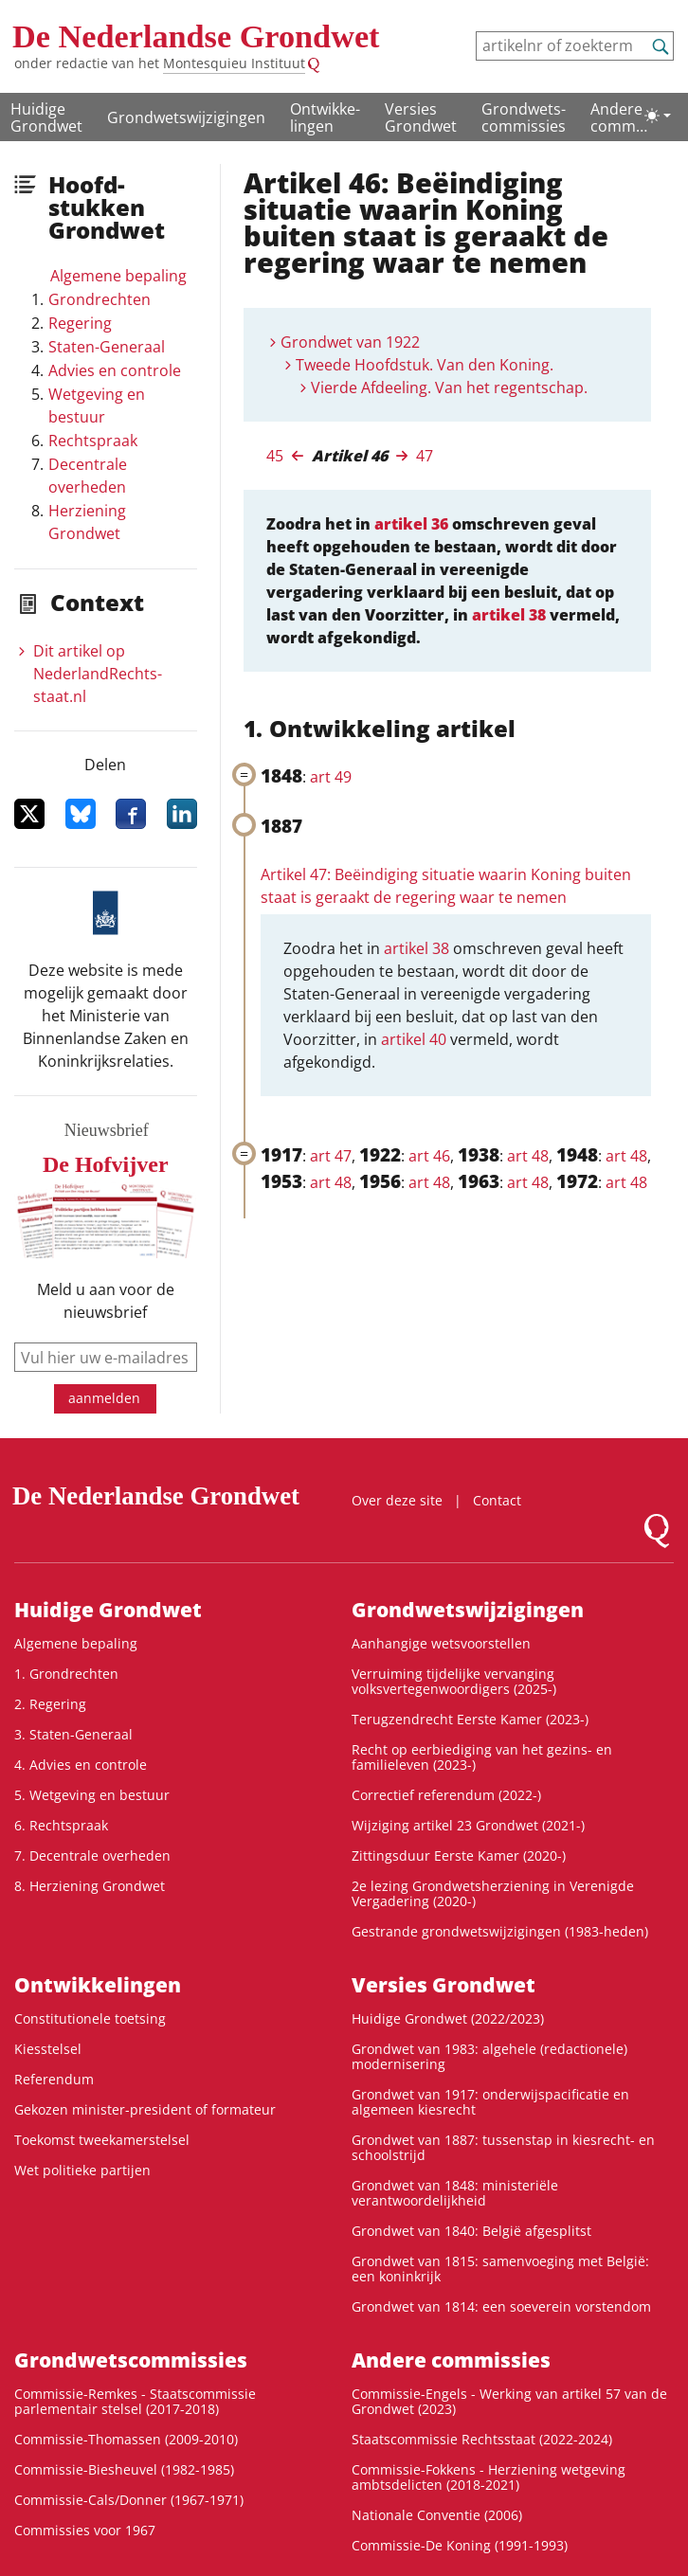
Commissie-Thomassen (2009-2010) (126, 2439)
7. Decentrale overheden (92, 1855)
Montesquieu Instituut (234, 63)
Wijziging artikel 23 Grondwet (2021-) (468, 1825)
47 (424, 455)
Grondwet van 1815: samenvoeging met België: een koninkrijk (500, 2268)
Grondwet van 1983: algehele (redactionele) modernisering (489, 2056)
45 (274, 455)
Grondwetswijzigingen (186, 117)
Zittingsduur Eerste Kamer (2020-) (459, 1855)
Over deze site (397, 1500)
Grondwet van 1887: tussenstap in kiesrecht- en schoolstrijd (503, 2147)
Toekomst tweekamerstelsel (102, 2140)
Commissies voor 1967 (84, 2530)
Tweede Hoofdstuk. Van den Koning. (424, 364)
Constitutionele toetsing (90, 2018)
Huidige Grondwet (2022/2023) (448, 2018)
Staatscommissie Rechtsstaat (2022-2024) (482, 2439)
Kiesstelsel (47, 2049)
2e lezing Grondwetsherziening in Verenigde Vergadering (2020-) (493, 1893)
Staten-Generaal (106, 346)
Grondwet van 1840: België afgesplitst (471, 2231)
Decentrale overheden (87, 475)
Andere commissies (618, 118)
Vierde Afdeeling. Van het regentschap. (449, 387)
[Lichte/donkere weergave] (657, 115)
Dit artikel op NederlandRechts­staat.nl (97, 673)
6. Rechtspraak (61, 1825)
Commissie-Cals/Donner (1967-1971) (129, 2500)
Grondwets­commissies (523, 117)
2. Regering (50, 1704)
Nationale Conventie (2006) (437, 2515)
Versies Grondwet (421, 117)
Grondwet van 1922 (350, 342)
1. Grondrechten (66, 1674)
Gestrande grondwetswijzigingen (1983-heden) (500, 1931)
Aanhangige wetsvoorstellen (441, 1643)
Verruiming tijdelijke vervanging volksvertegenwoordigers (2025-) (454, 1681)
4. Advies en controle (80, 1765)
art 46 (429, 1155)
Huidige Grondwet (46, 117)
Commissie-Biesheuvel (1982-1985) (124, 2469)
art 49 (331, 776)
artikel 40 (413, 1039)
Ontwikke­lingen (325, 117)
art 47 (331, 1155)
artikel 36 (411, 523)
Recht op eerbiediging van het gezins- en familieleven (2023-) (482, 1757)
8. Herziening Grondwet (89, 1886)
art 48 (528, 1155)
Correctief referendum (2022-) (446, 1795)
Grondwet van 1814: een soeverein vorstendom (501, 2306)
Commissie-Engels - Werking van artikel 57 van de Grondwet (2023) (509, 2401)
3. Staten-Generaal (73, 1734)
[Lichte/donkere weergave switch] (657, 115)
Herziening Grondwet (87, 522)
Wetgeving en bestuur (96, 405)
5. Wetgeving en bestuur (92, 1795)
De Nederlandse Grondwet (196, 36)
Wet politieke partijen (82, 2170)
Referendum (54, 2079)
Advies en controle (114, 370)
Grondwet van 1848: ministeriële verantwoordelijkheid (455, 2192)
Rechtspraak (92, 440)
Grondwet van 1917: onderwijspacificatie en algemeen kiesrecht (490, 2101)
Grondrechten (99, 299)
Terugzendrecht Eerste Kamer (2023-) (470, 1719)
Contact (497, 1500)
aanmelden (104, 1398)
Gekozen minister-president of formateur (145, 2109)
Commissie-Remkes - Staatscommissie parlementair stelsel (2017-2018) (135, 2401)
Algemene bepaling (118, 275)
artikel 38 (509, 614)
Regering (80, 323)
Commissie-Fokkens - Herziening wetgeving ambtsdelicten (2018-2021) (488, 2477)
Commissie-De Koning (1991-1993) (460, 2545)
